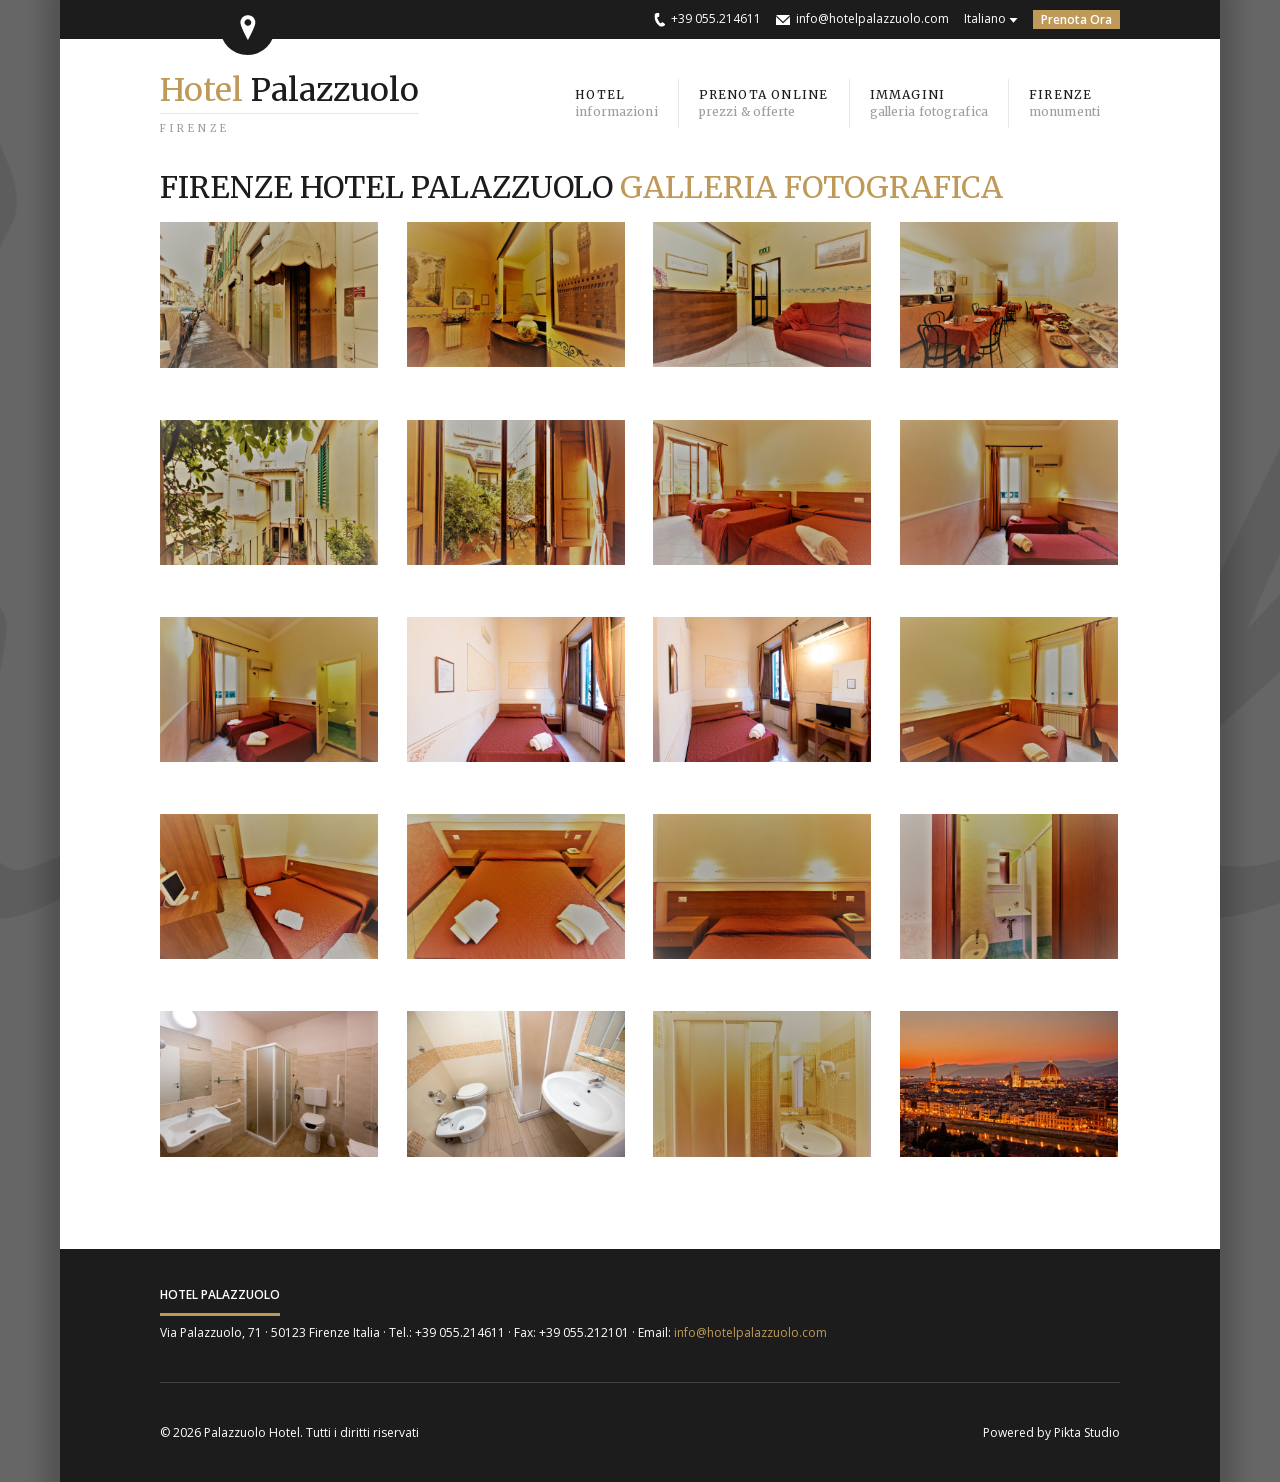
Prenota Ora (1076, 19)
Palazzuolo (289, 90)
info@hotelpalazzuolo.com (872, 18)
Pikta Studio (1087, 1432)
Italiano (985, 18)
